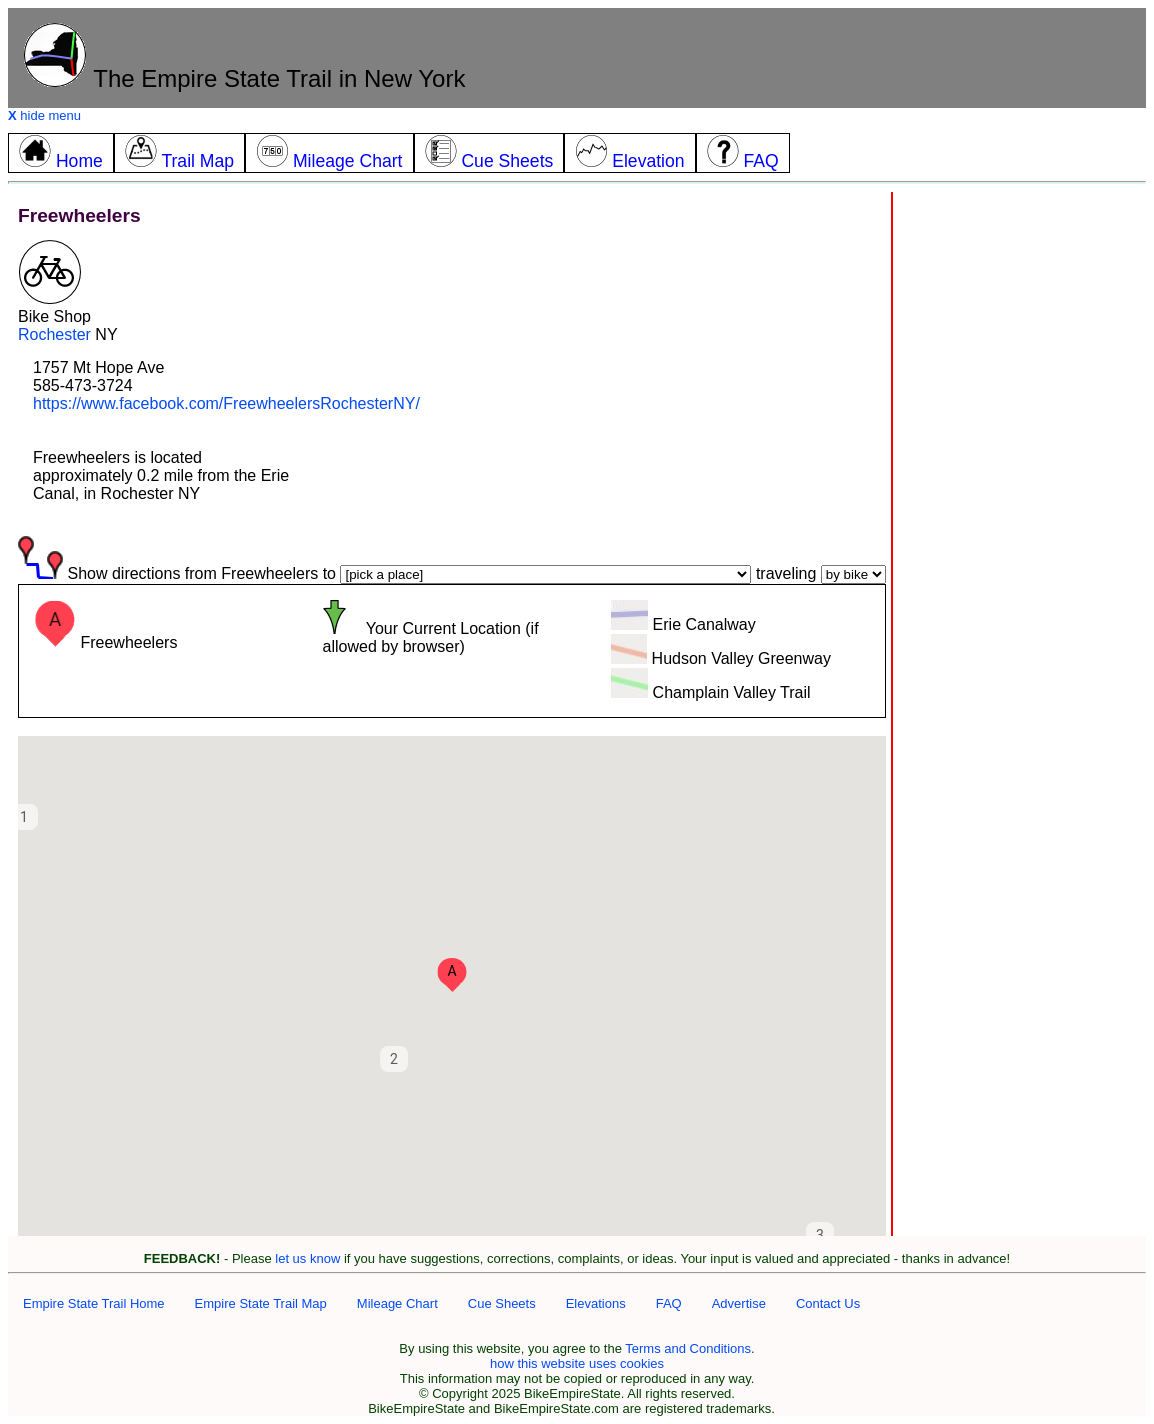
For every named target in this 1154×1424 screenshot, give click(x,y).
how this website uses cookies (577, 1363)
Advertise (739, 1303)
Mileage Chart (397, 1303)
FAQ (669, 1303)
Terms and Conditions (688, 1348)
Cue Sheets (502, 1303)
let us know (307, 1258)
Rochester (54, 334)
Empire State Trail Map (261, 1303)
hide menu (44, 115)
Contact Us (828, 1303)
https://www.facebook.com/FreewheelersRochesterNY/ (226, 403)
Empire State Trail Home (94, 1303)
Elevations (596, 1303)
